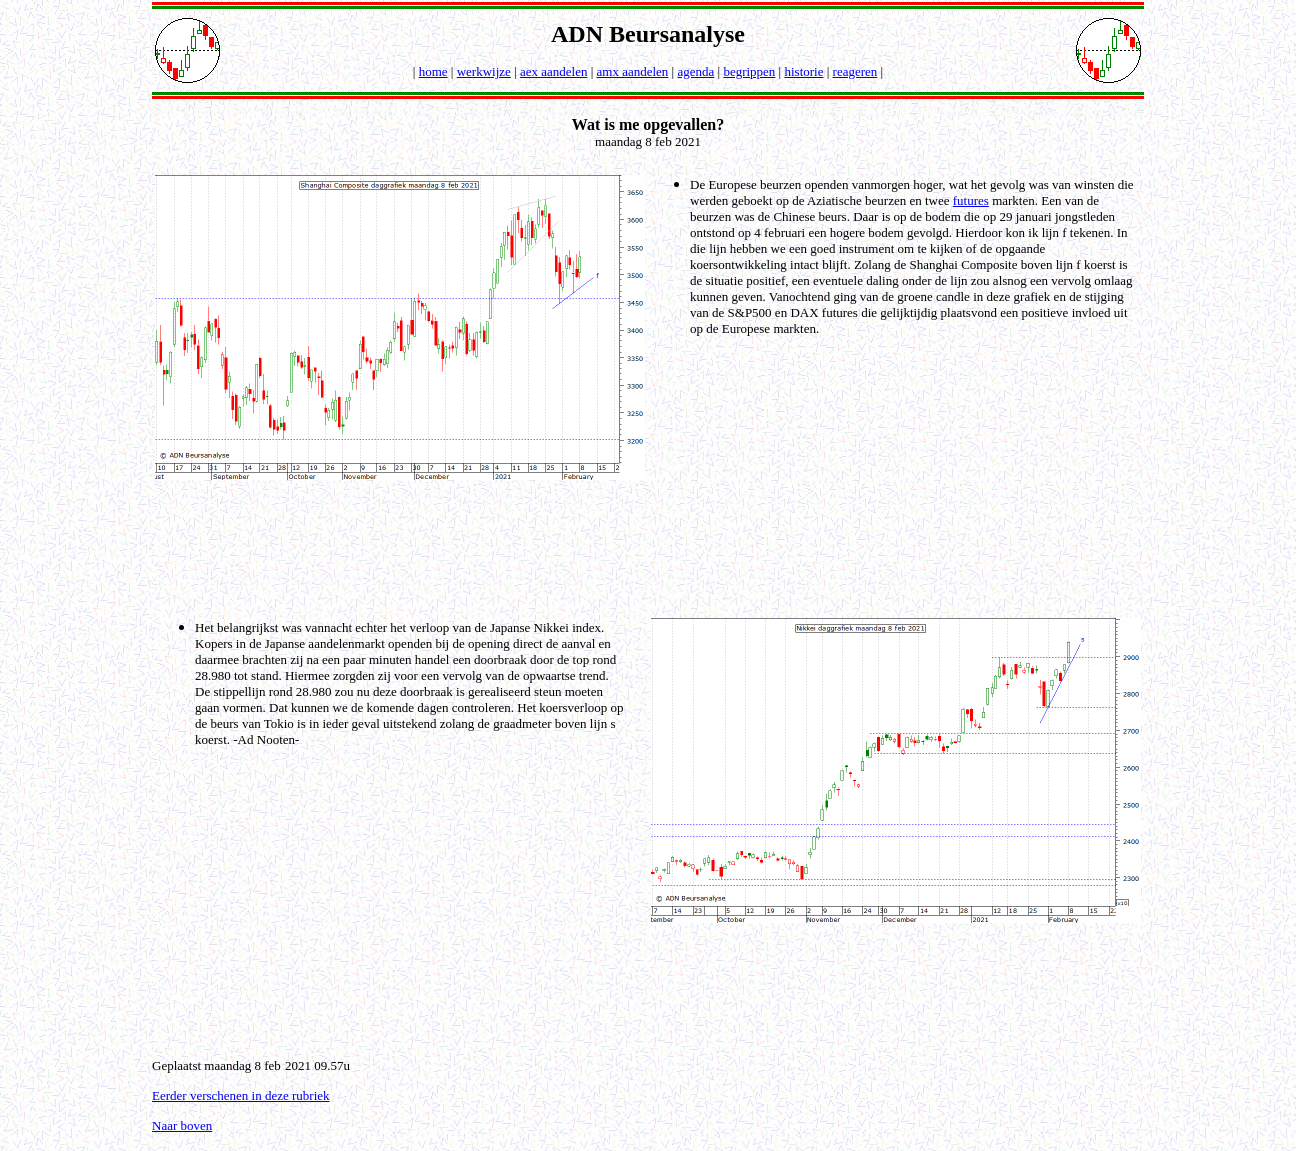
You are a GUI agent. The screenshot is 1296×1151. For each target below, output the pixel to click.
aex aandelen (553, 71)
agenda (695, 71)
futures (971, 200)
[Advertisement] (652, 547)
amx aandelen (633, 71)
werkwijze (484, 71)
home (433, 71)
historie (803, 71)
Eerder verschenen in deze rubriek (241, 1095)
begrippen (749, 71)
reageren (855, 71)
